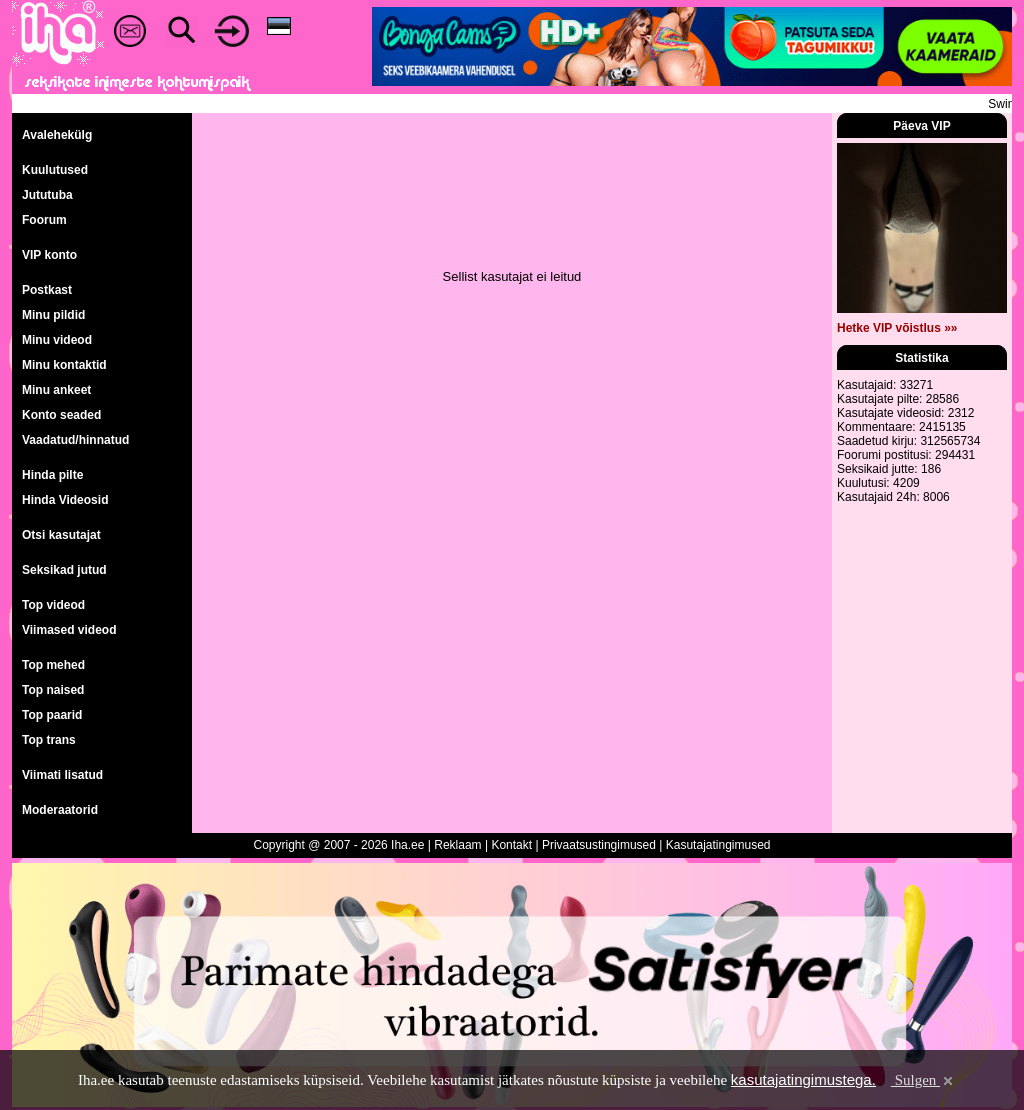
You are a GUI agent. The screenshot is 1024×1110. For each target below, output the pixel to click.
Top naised (53, 690)
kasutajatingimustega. (803, 1079)
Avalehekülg (57, 135)
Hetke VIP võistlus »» (897, 328)
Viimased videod (69, 630)
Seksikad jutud (64, 570)
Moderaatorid (60, 810)
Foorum (44, 220)
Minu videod (57, 340)
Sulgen (923, 1080)
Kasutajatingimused (718, 845)
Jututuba (47, 195)
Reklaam (457, 845)
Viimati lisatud (62, 775)
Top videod (53, 605)
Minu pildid (53, 315)
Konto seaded (61, 415)
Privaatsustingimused (599, 845)
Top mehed (53, 665)
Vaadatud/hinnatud (75, 440)
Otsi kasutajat (61, 535)
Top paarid (52, 715)
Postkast (47, 290)
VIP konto (49, 255)
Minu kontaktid (64, 365)
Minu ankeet (56, 390)
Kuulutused (55, 170)
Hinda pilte (52, 475)
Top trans (49, 740)
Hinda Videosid (65, 500)
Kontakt (511, 845)
